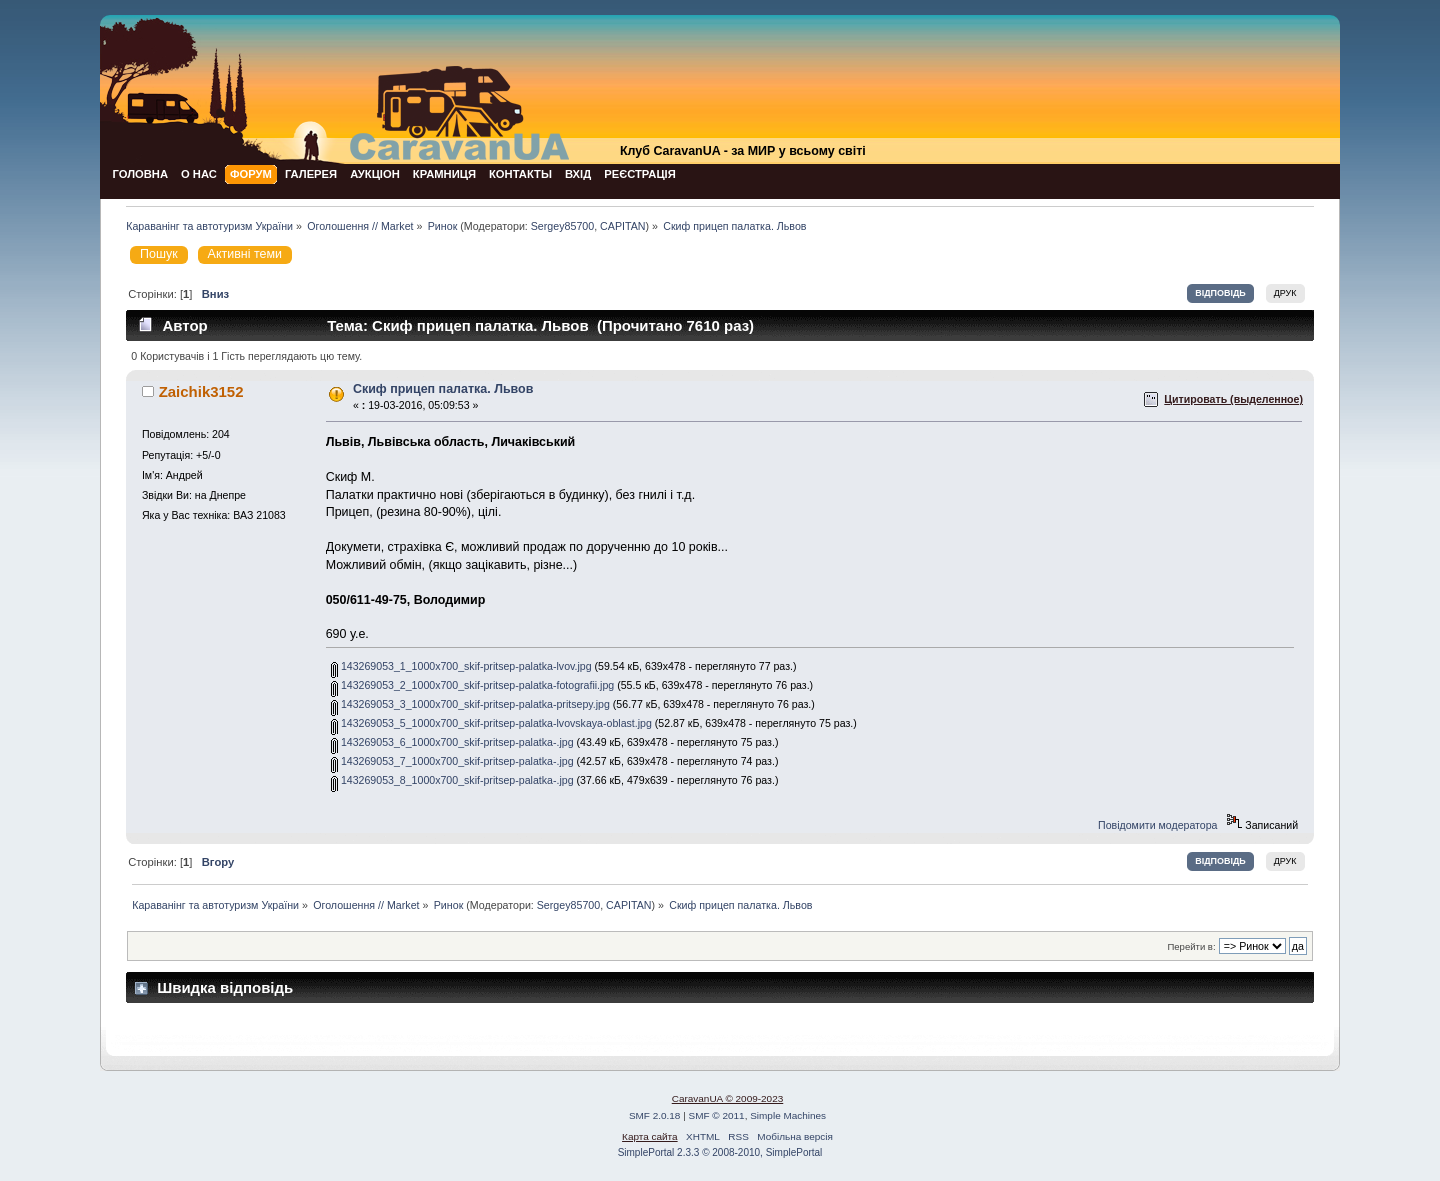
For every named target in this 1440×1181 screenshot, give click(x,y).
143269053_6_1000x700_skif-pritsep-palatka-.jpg (452, 742)
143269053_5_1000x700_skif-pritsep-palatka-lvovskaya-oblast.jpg (491, 723)
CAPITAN (622, 226)
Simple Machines (788, 1115)
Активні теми (245, 254)
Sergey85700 (562, 226)
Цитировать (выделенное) (1233, 399)
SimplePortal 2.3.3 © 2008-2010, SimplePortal (720, 1152)
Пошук (159, 254)
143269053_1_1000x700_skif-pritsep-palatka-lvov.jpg (461, 666)
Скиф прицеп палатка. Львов (443, 389)
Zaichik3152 (201, 391)
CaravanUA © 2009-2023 (728, 1098)
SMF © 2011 (717, 1115)
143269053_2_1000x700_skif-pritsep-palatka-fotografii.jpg (472, 685)
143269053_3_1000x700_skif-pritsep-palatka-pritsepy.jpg (470, 704)
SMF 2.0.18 (655, 1115)
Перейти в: (1191, 946)
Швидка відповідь (225, 987)
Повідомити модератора (1157, 825)
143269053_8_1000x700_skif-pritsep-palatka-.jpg (452, 780)
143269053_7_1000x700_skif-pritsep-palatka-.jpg (452, 761)
